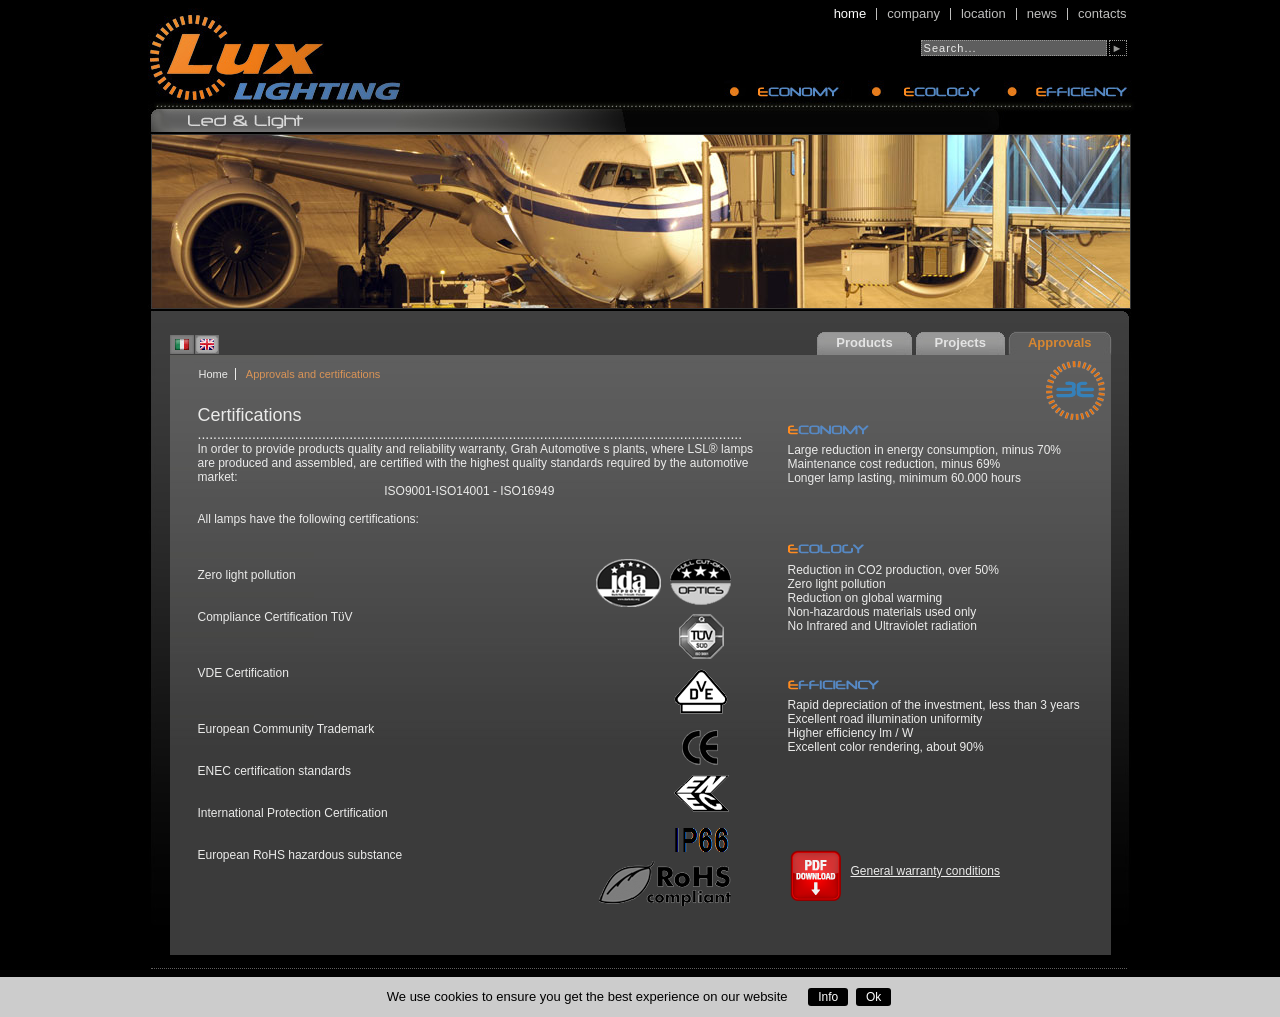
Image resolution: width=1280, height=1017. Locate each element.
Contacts (1102, 14)
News (1042, 14)
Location (983, 14)
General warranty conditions (925, 871)
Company (913, 14)
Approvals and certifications (313, 374)
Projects (960, 342)
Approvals (1060, 342)
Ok (873, 997)
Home (850, 14)
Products (864, 342)
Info (828, 997)
